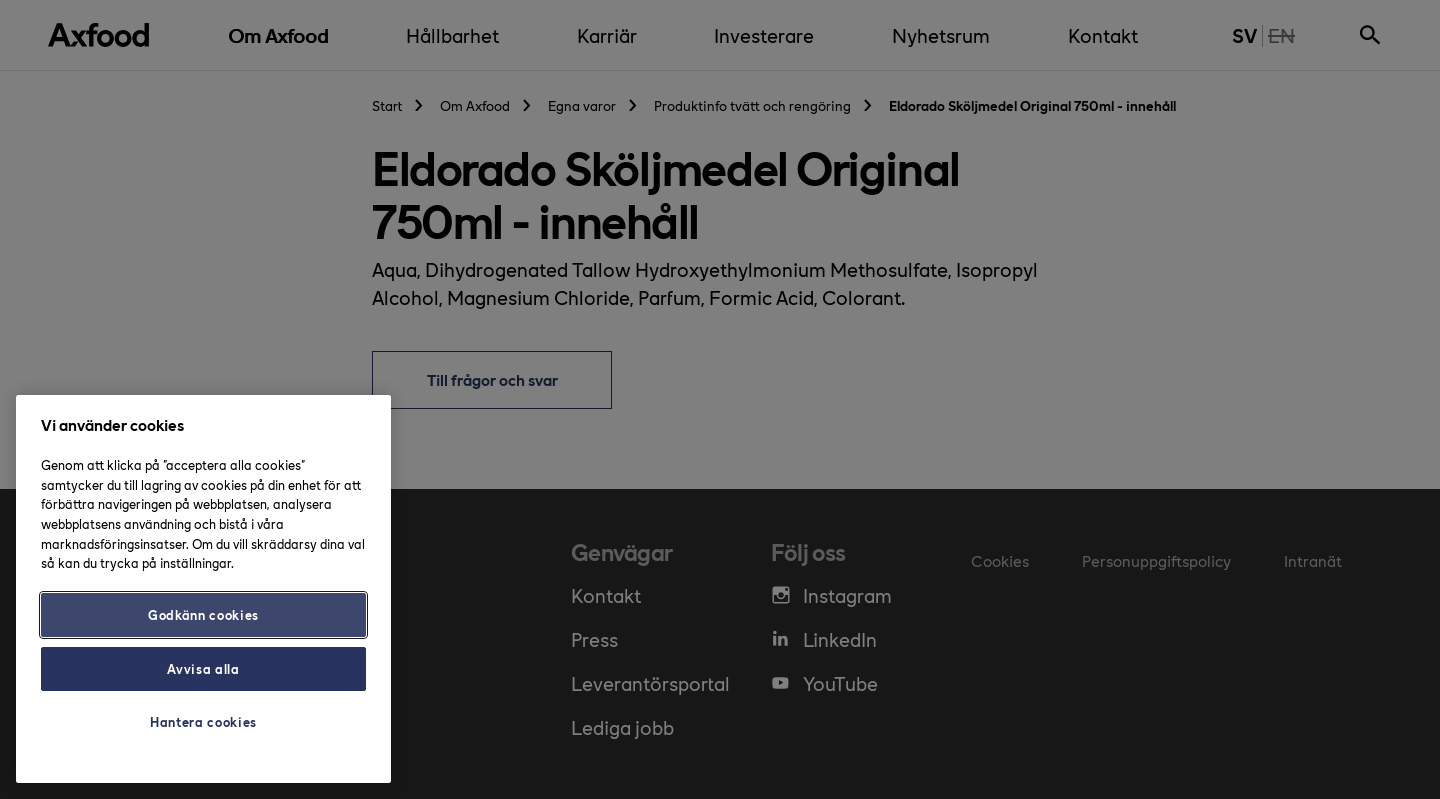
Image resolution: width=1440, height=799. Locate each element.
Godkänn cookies (203, 614)
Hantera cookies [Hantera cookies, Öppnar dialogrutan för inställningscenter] (203, 721)
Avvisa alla (203, 668)
